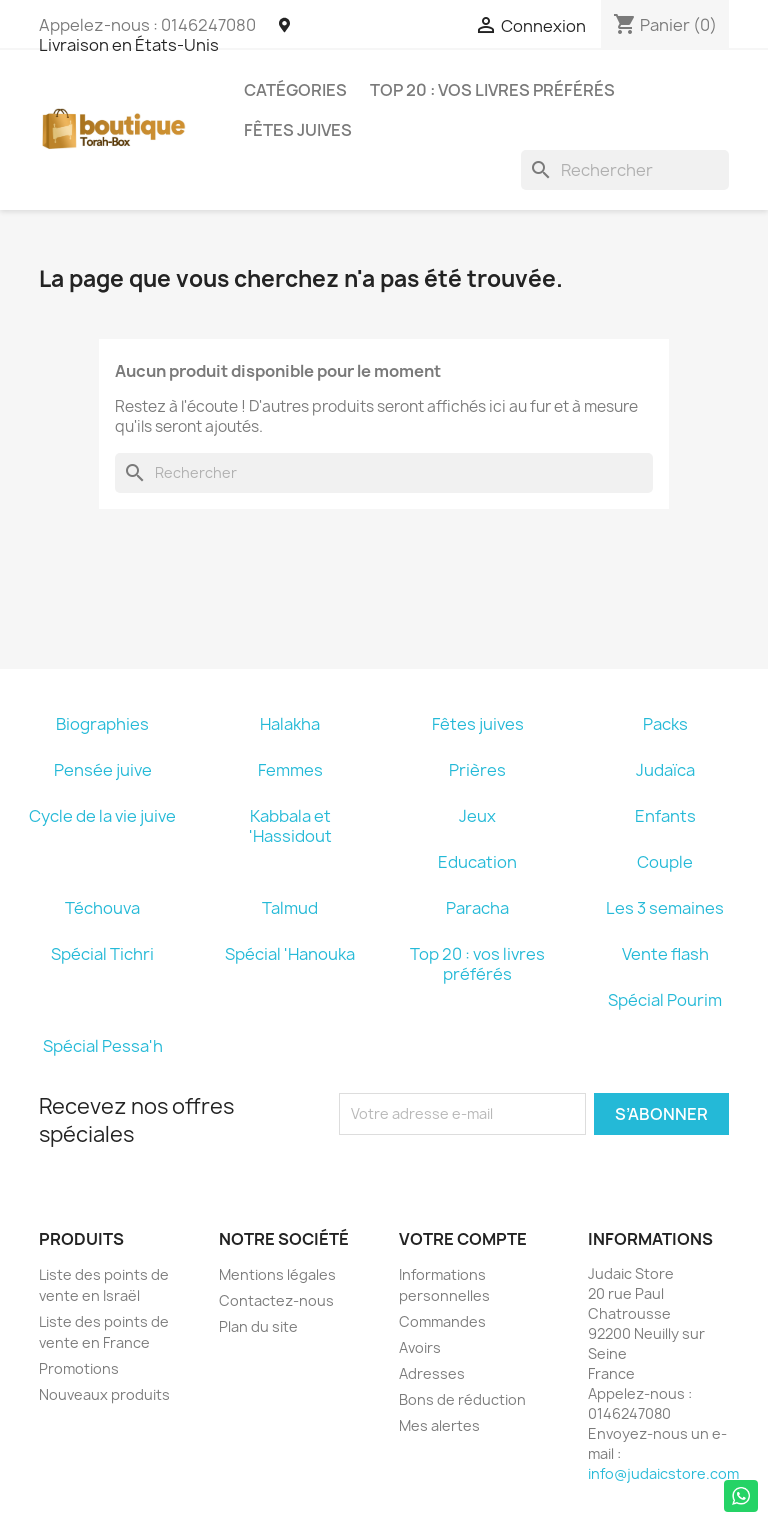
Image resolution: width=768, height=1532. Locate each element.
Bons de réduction (462, 1399)
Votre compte (463, 1239)
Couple (665, 862)
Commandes (442, 1321)
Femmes (290, 770)
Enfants (665, 816)
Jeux (477, 816)
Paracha (477, 908)
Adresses (432, 1373)
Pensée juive (103, 770)
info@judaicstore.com (663, 1473)
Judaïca (665, 770)
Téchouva (102, 908)
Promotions (79, 1368)
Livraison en (164, 36)
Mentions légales (277, 1274)
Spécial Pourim (665, 1000)
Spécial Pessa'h (103, 1046)
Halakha (290, 724)
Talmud (290, 908)
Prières (477, 770)
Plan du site (258, 1326)
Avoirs (420, 1347)
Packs (665, 724)
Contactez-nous (276, 1300)
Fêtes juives (298, 130)
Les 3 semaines (665, 908)
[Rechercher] (625, 170)
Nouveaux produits (104, 1394)
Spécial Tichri (102, 954)
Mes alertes (439, 1425)
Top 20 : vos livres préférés (492, 90)
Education (477, 862)
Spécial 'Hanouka (290, 954)
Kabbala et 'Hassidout (290, 826)
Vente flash (665, 954)
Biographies (102, 724)
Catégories (295, 90)
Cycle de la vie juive (102, 816)
